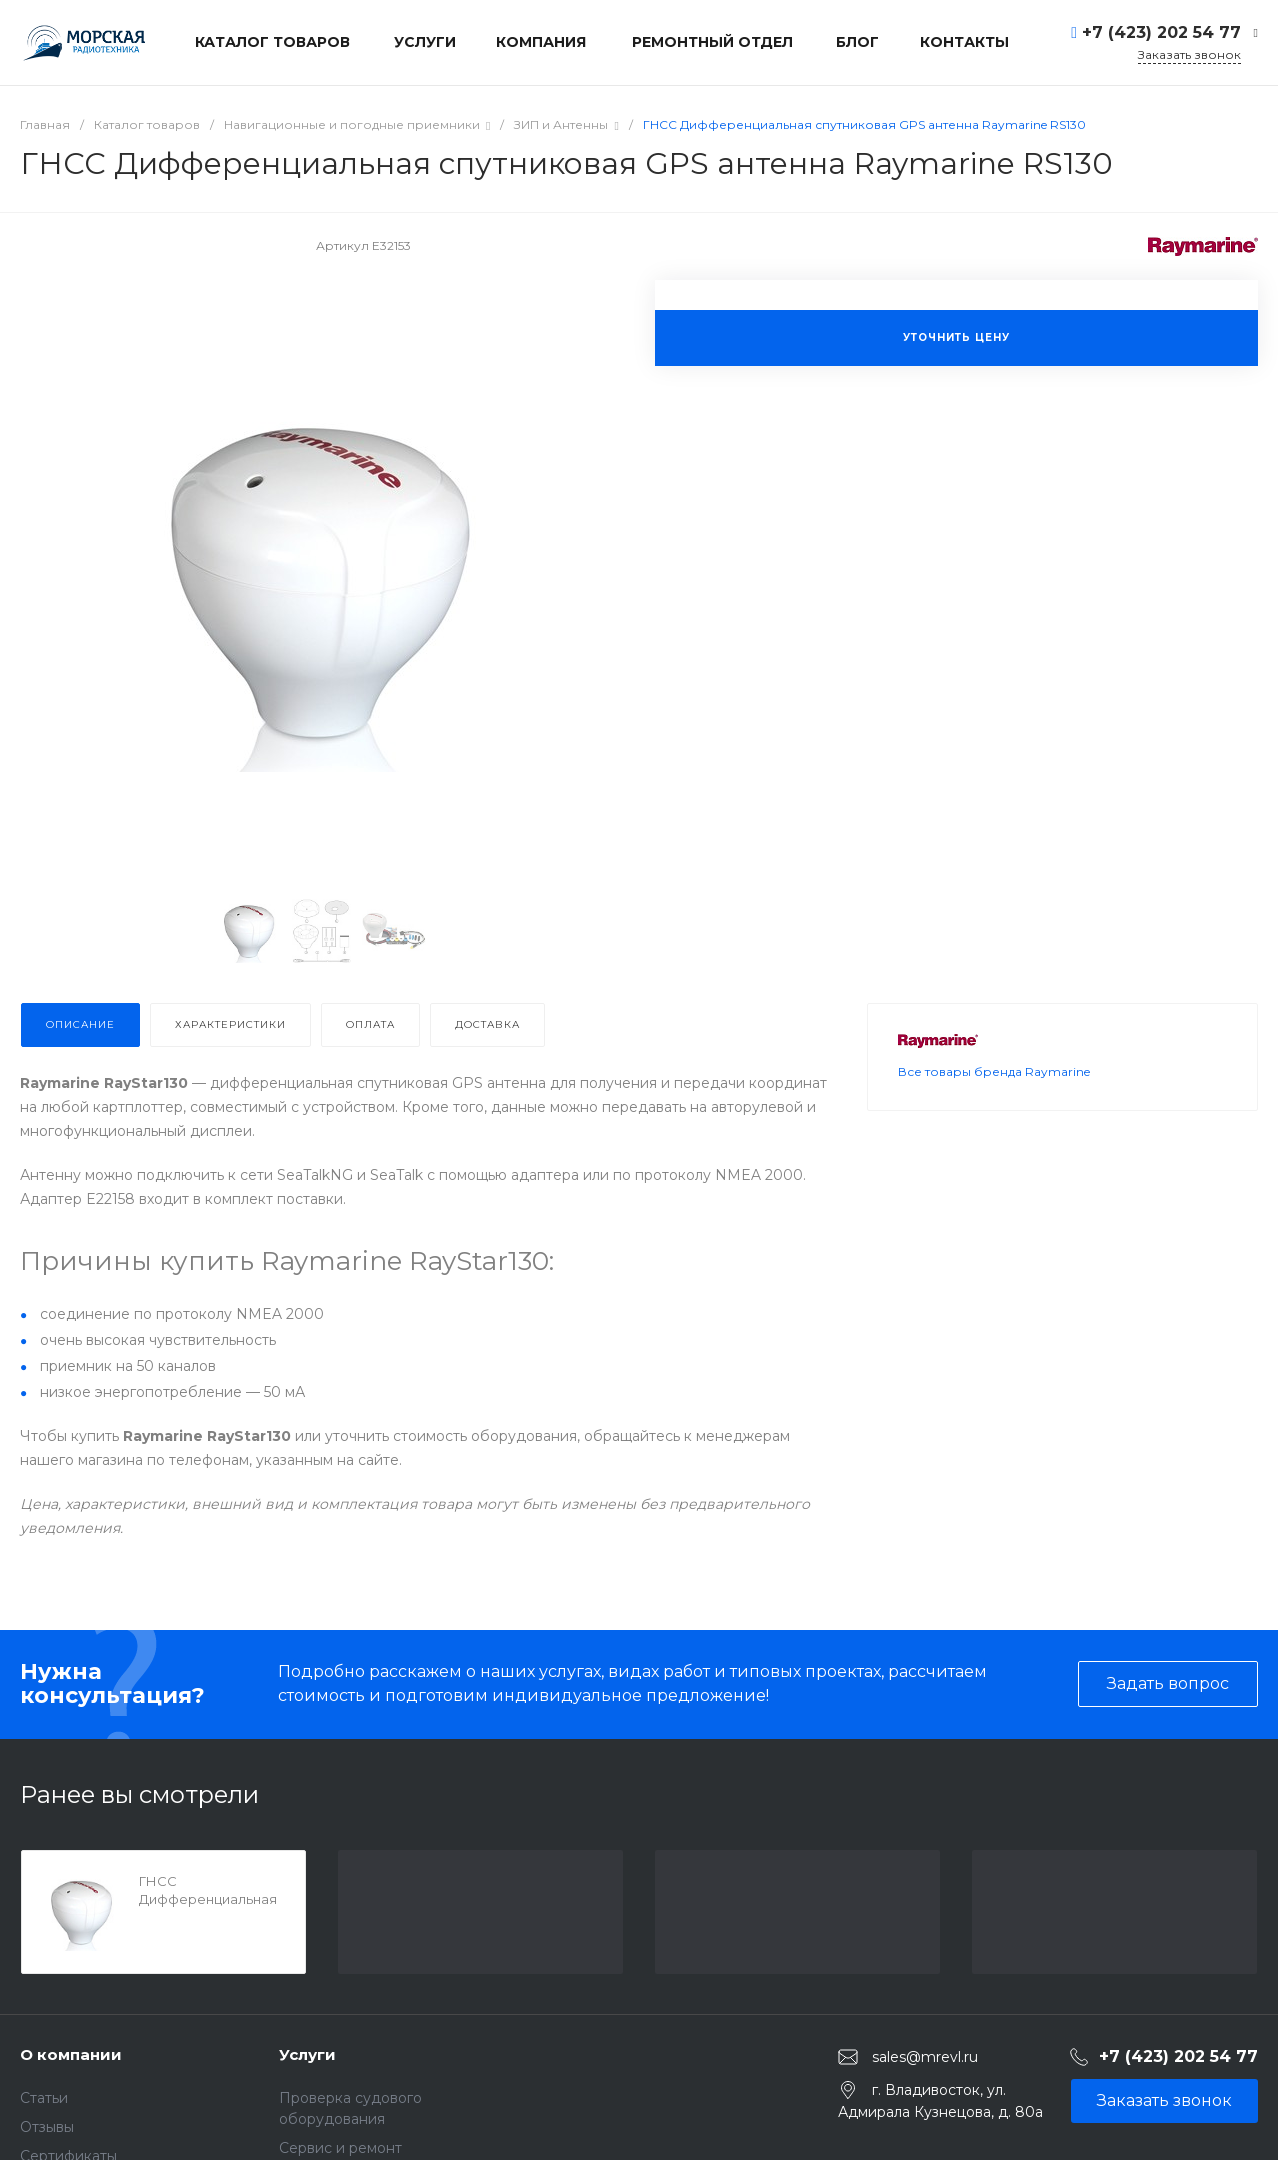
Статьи (44, 2098)
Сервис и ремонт (340, 2148)
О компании (71, 2054)
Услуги (307, 2054)
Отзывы (47, 2127)
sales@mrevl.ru (925, 2057)
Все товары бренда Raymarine (994, 1121)
